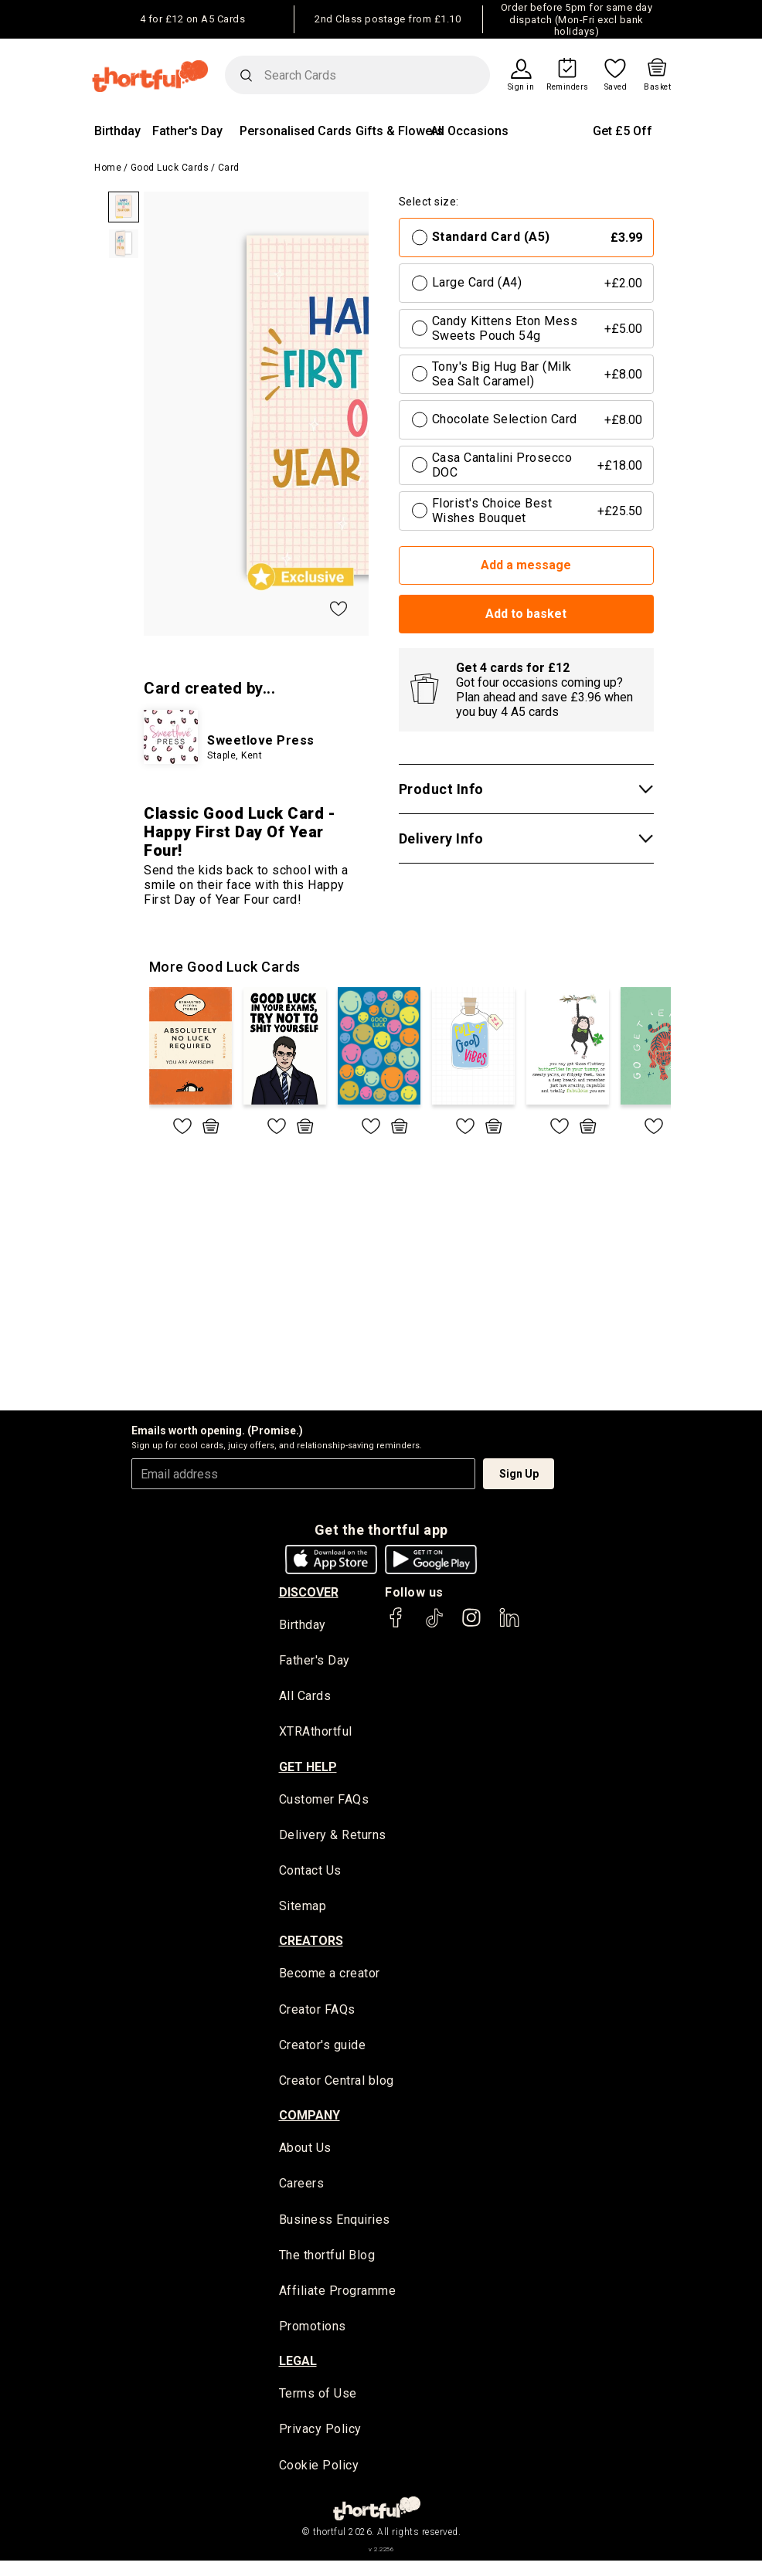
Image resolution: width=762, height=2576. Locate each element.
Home (107, 167)
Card (229, 167)
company (309, 2123)
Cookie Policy (319, 2479)
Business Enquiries (334, 2228)
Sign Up (519, 1474)
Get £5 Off (622, 131)
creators (311, 1947)
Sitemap (303, 1911)
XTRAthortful (315, 1733)
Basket (657, 87)
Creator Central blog (336, 2088)
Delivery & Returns (332, 1838)
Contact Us (310, 1875)
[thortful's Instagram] (471, 1624)
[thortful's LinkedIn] (509, 1624)
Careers (302, 2192)
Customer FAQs (324, 1801)
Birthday (117, 131)
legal (298, 2374)
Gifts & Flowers (399, 131)
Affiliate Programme (337, 2302)
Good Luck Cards (170, 167)
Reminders (567, 87)
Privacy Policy (320, 2442)
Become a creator (329, 1979)
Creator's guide (322, 2052)
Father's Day (187, 131)
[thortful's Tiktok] (434, 1624)
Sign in (521, 87)
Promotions (312, 2338)
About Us (305, 2156)
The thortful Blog (327, 2266)
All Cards (305, 1697)
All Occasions (469, 131)
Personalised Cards (296, 131)
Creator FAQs (317, 2015)
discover (308, 1592)
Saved (616, 87)
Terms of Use (318, 2406)
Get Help (308, 1769)
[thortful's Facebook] (396, 1624)
